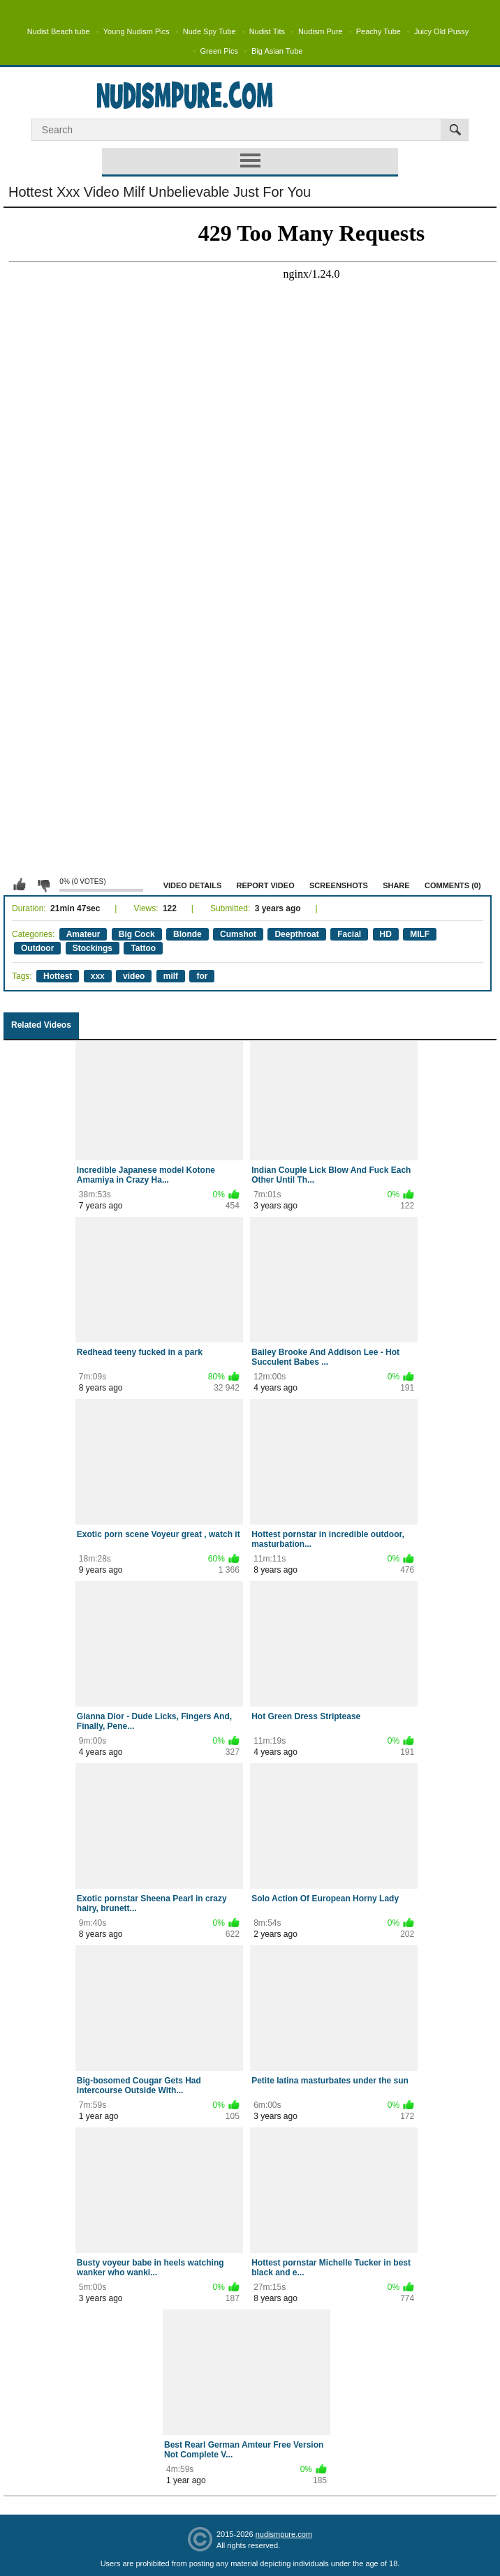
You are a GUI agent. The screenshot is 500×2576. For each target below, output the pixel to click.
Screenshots (338, 885)
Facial (349, 934)
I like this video (19, 884)
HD (386, 934)
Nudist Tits (267, 31)
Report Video (266, 885)
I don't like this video (43, 884)
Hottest (57, 976)
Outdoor (37, 948)
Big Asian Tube (276, 51)
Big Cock (137, 934)
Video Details (192, 885)
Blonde (187, 934)
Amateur (83, 934)
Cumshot (238, 934)
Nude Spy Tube (209, 31)
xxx (98, 976)
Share (396, 885)
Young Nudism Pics (136, 31)
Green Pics (219, 51)
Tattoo (143, 948)
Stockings (92, 948)
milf (170, 976)
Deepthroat (296, 934)
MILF (419, 934)
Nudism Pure (320, 31)
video (134, 976)
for (201, 976)
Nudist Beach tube (58, 31)
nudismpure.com (284, 2534)
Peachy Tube (378, 31)
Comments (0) (453, 885)
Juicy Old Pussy (441, 31)
